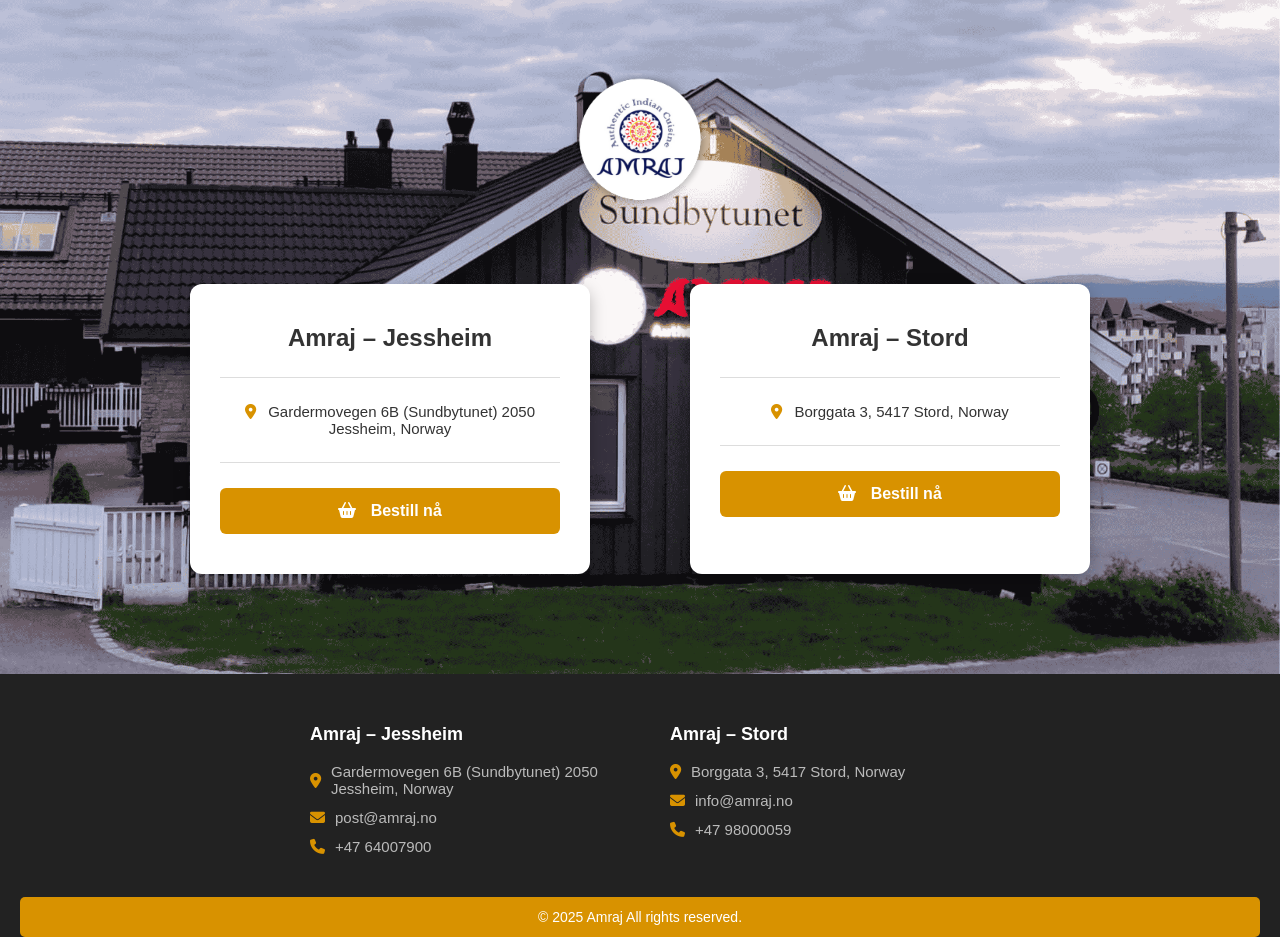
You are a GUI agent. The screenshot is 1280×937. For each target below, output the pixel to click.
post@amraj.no (373, 817)
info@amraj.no (731, 800)
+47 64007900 (370, 846)
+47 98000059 (730, 829)
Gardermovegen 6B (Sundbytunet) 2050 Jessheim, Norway (454, 780)
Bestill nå (390, 510)
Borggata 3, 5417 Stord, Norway (787, 771)
